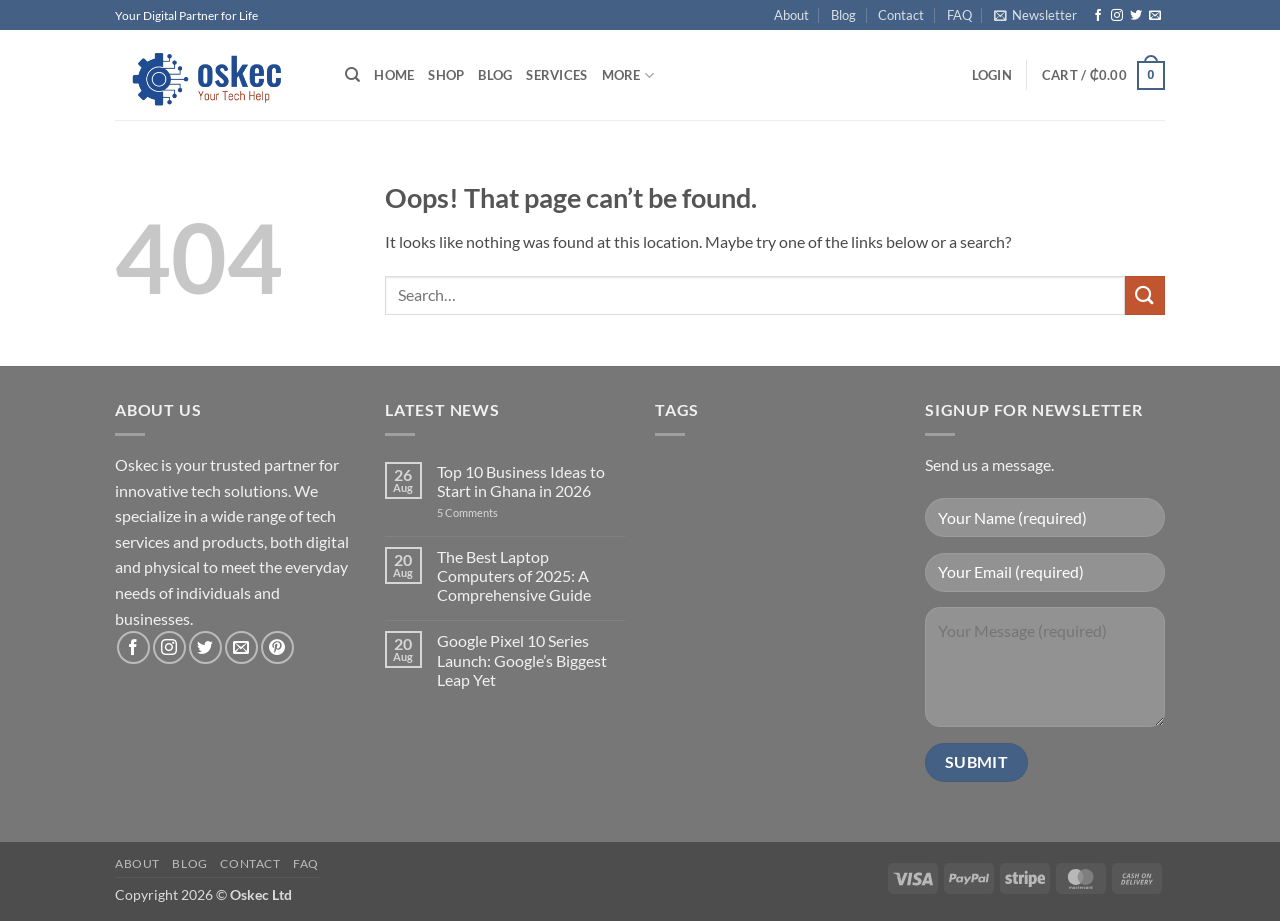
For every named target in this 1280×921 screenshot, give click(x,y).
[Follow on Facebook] (1098, 16)
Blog (843, 15)
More (628, 75)
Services (556, 75)
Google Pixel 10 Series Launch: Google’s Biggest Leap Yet (522, 659)
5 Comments (488, 512)
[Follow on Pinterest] (277, 647)
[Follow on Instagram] (1117, 16)
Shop (446, 75)
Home (394, 75)
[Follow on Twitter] (1136, 16)
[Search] (352, 75)
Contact (901, 15)
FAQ (959, 15)
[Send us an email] (1155, 16)
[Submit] (1145, 295)
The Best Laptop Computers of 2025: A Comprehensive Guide (514, 575)
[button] (1035, 15)
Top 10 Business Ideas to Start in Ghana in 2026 (521, 481)
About (791, 15)
